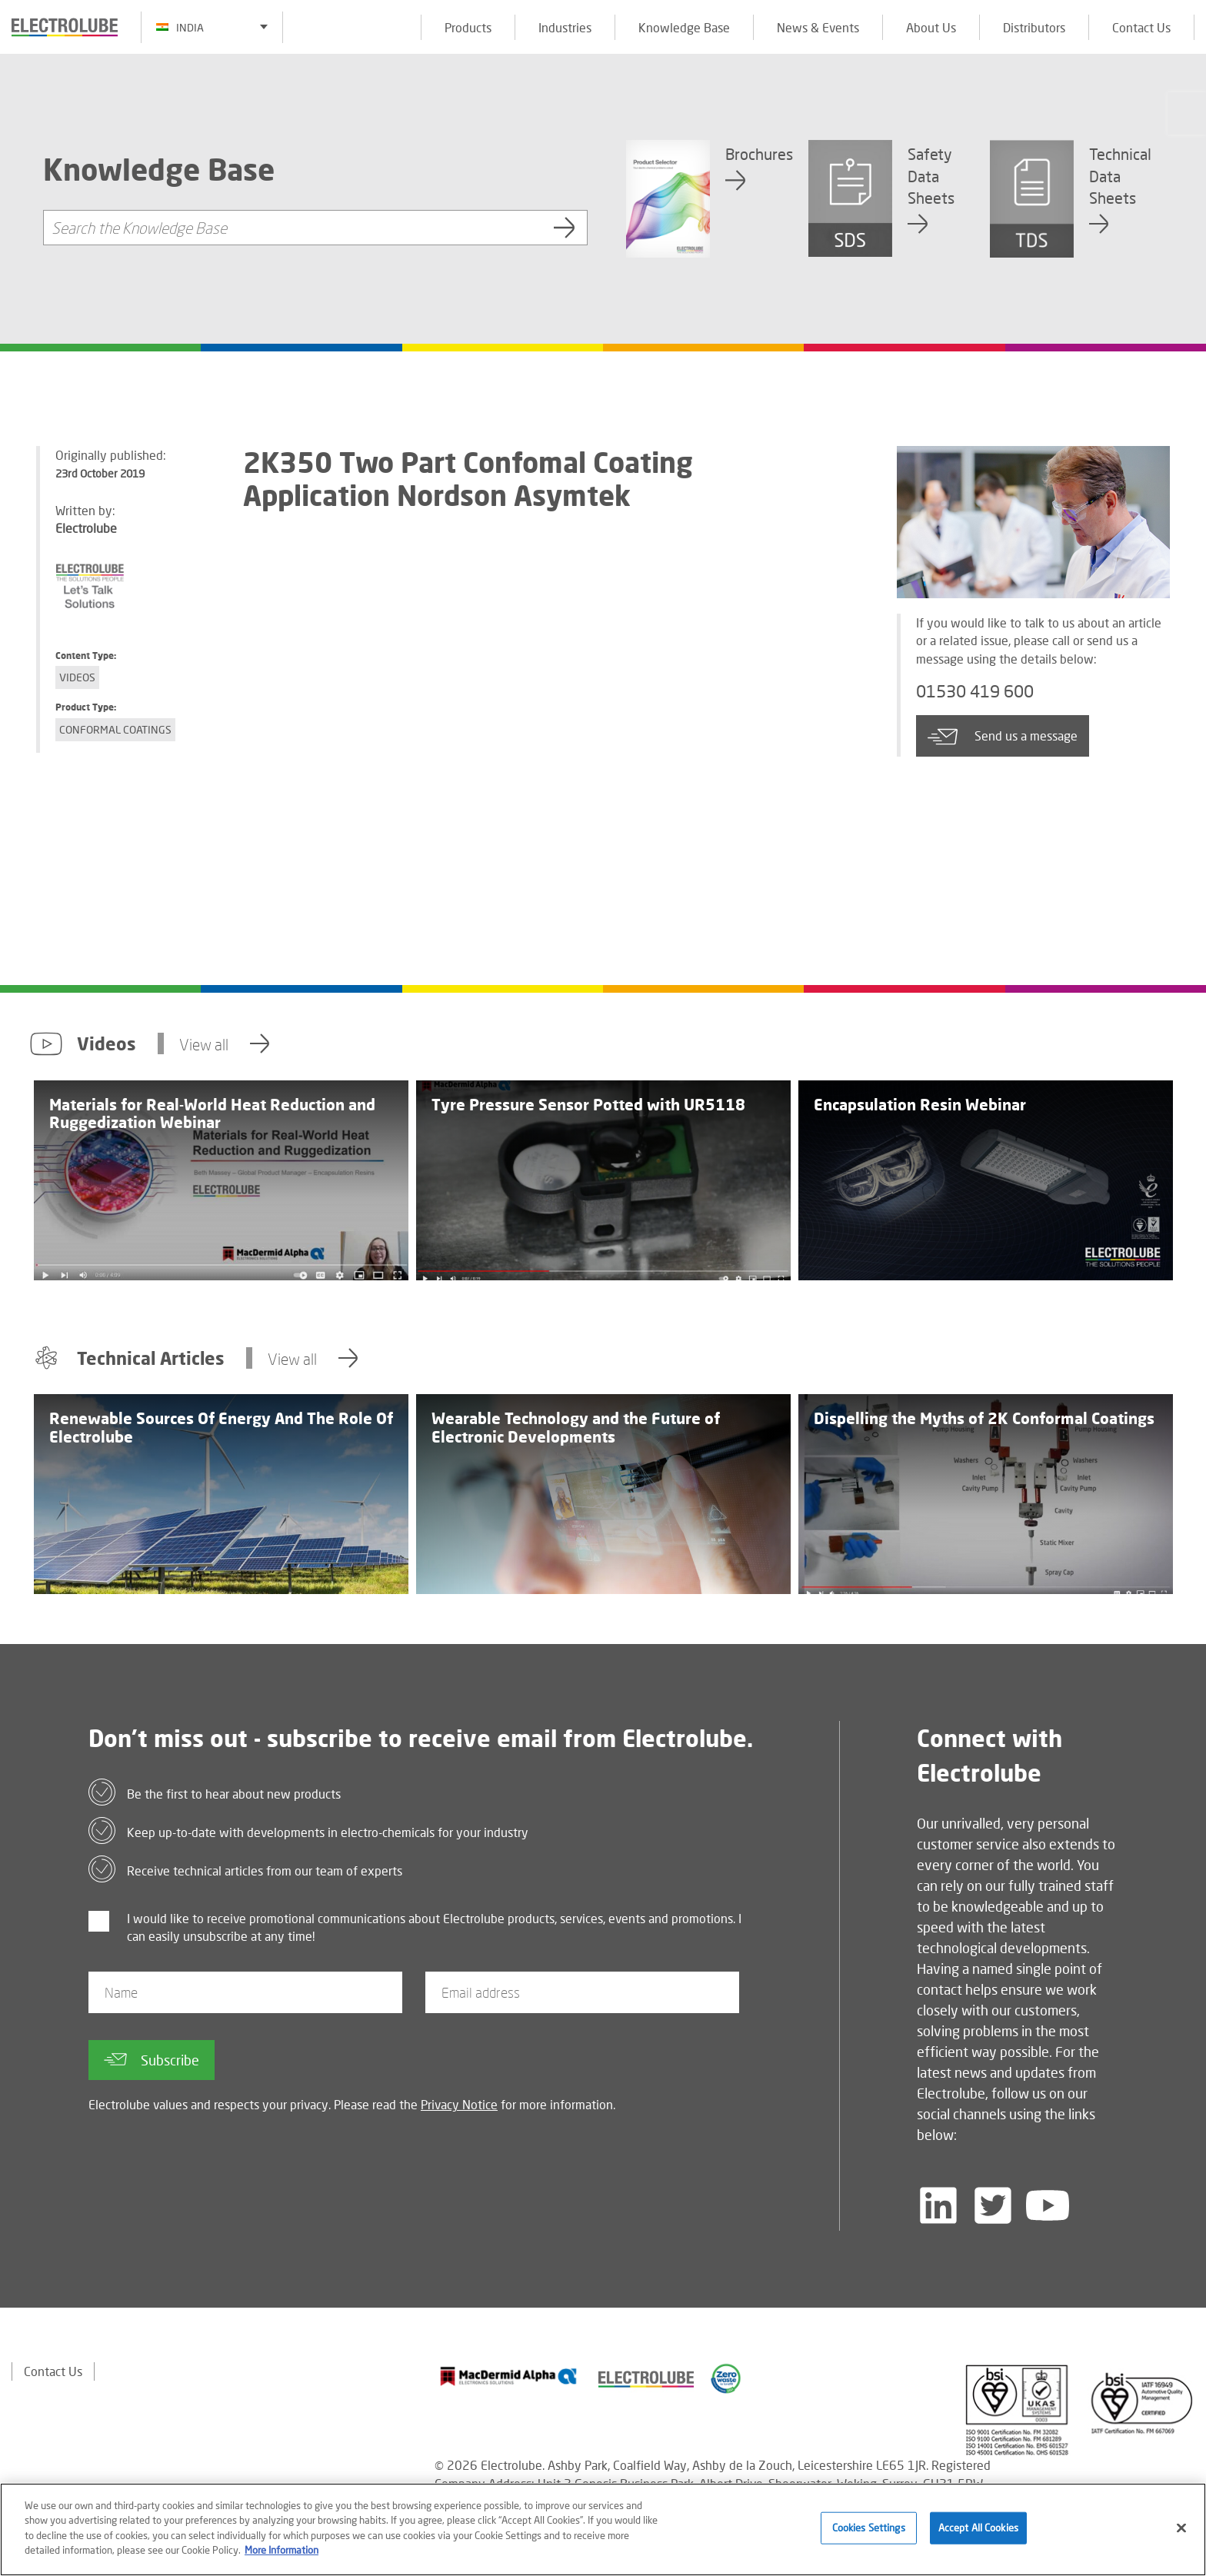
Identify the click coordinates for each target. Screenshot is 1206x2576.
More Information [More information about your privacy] (281, 2550)
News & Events (818, 27)
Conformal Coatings (115, 729)
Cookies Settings (868, 2527)
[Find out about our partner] (509, 2376)
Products (468, 27)
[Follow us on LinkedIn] (938, 2205)
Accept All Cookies (978, 2527)
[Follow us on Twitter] (992, 2205)
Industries (564, 27)
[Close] (1181, 2528)
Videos (77, 677)
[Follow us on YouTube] (1047, 2205)
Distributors (1034, 27)
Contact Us (1141, 27)
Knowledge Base (684, 27)
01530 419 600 (980, 691)
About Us (931, 27)
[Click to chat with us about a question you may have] (1187, 113)
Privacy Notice (459, 2104)
